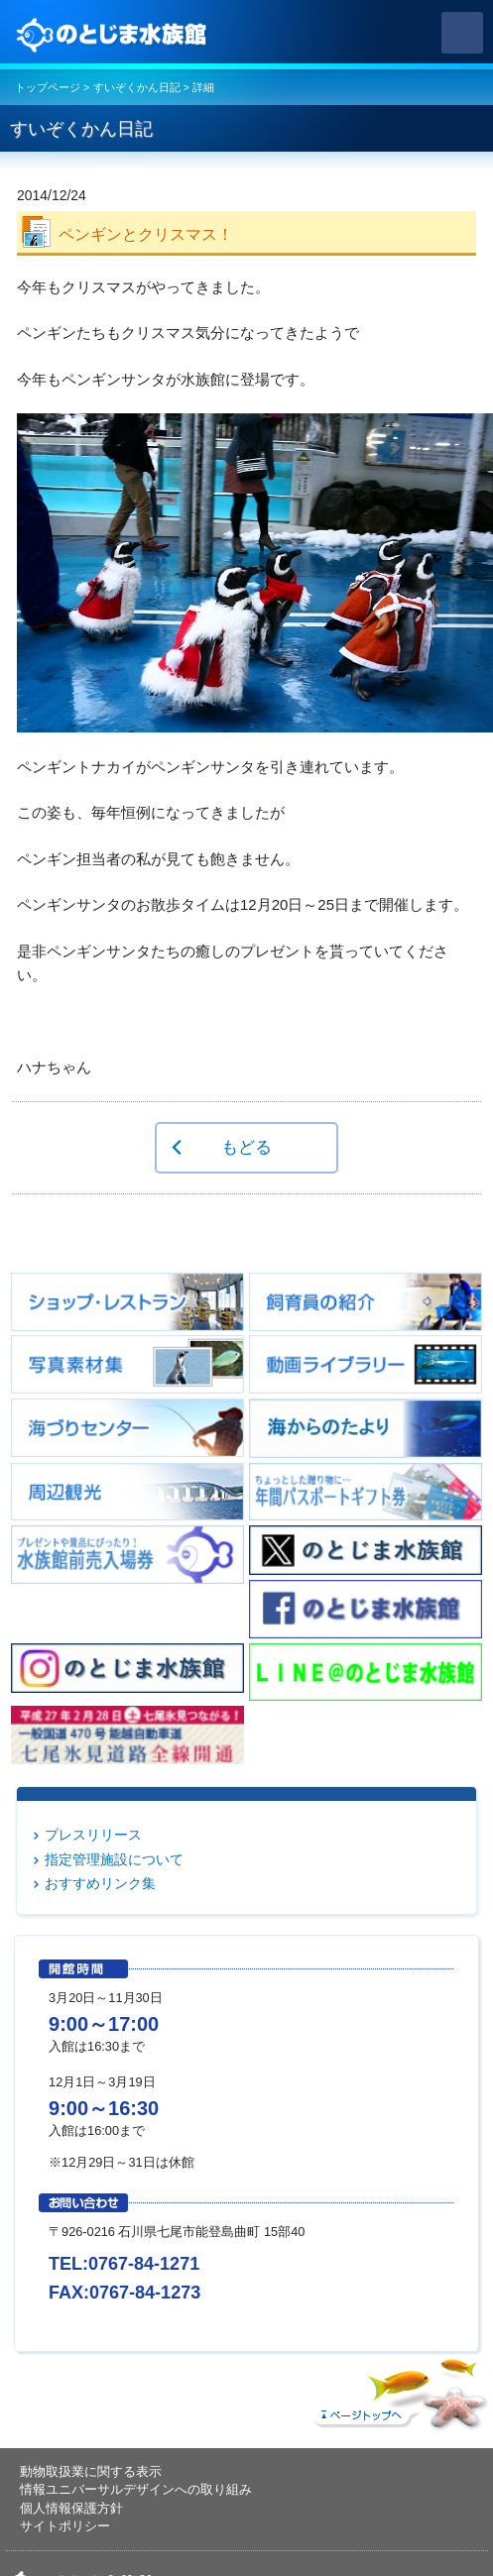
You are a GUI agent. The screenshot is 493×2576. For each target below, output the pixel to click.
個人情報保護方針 (71, 2508)
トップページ (47, 87)
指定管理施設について (114, 1859)
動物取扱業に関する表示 (91, 2471)
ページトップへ (398, 2389)
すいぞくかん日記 (137, 87)
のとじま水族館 (114, 32)
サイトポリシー (65, 2526)
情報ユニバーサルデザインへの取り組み (136, 2489)
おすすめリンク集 (100, 1883)
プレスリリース (93, 1835)
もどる (246, 1147)
